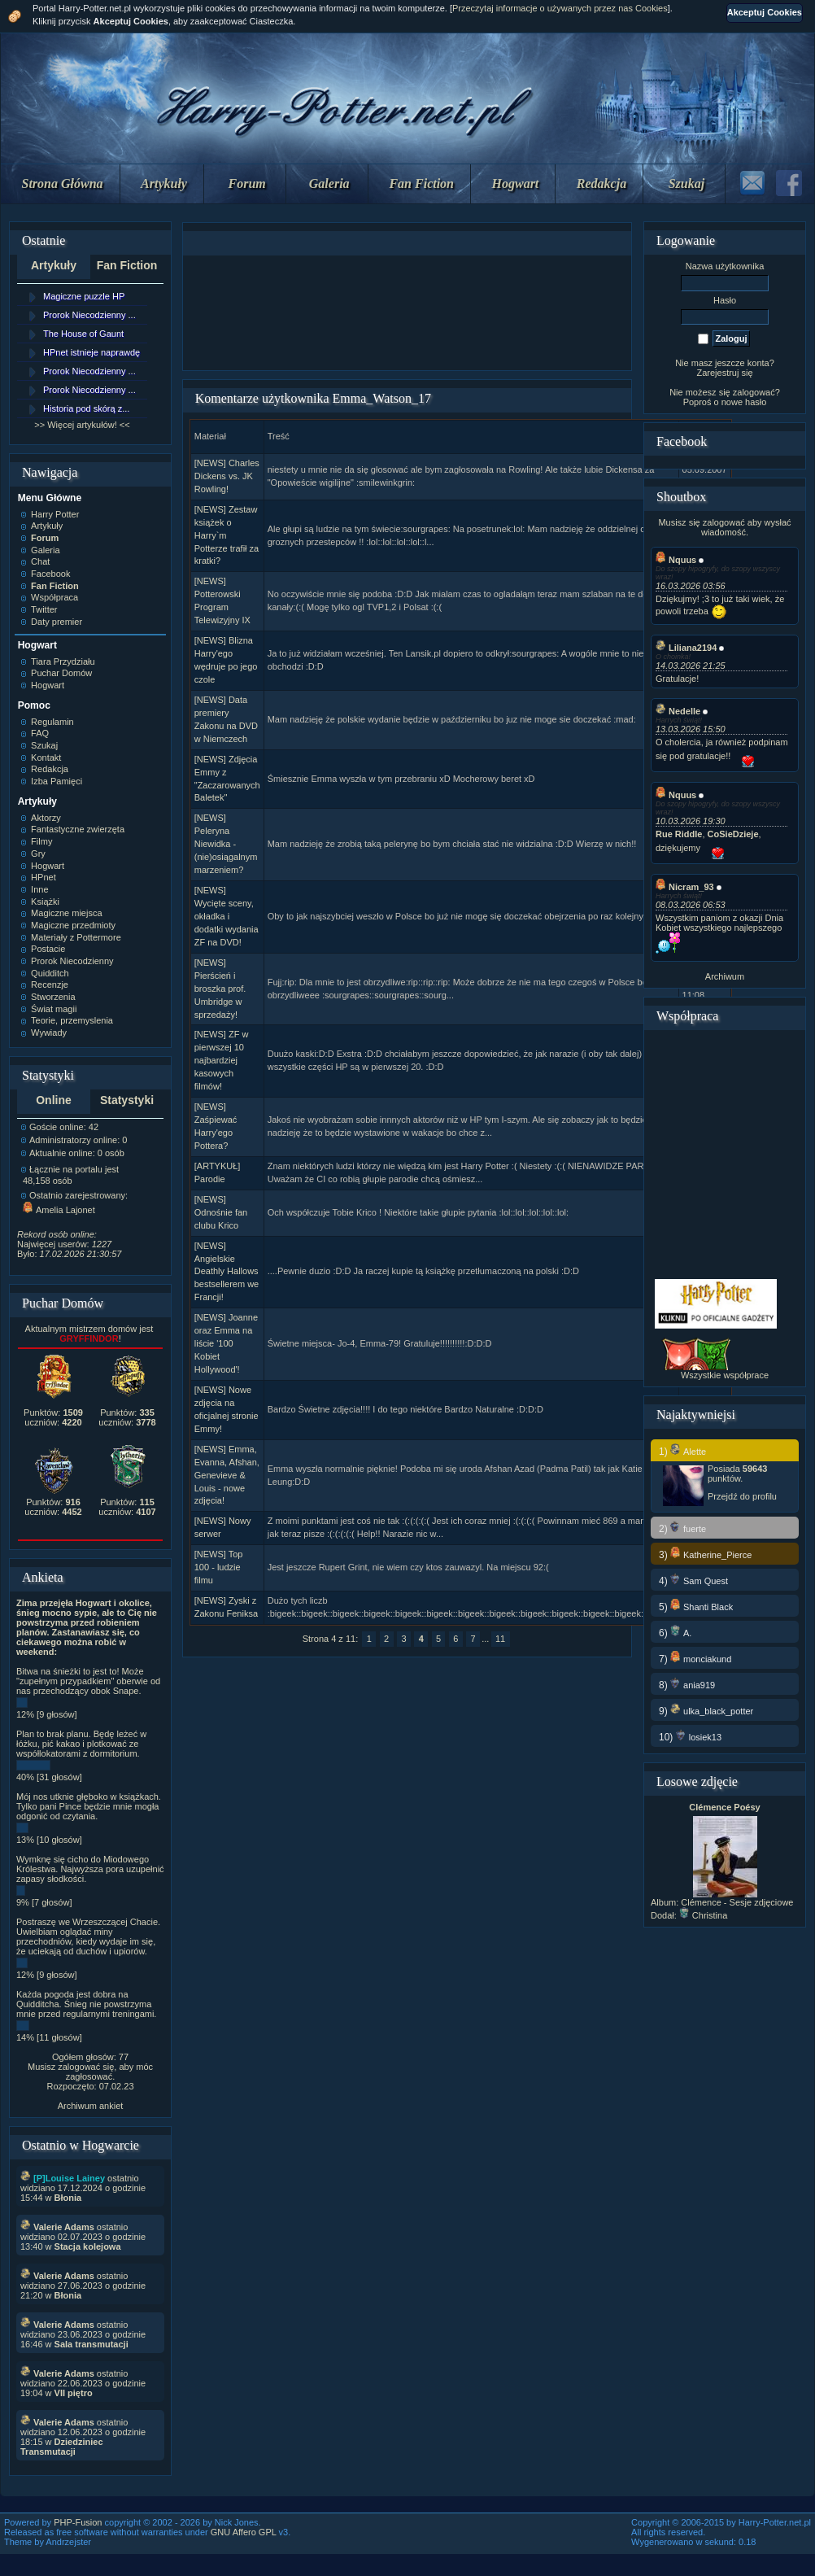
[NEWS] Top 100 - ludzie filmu (218, 1567)
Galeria (329, 183)
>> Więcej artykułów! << (81, 425)
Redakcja (601, 183)
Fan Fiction (421, 183)
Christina (703, 1915)
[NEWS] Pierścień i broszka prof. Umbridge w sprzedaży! (220, 988)
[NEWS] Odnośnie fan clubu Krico (220, 1212)
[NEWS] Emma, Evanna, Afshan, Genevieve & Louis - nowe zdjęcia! (226, 1475)
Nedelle (678, 711)
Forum (247, 183)
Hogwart (515, 183)
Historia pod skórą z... (86, 408)
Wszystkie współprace (725, 1375)
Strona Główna (62, 183)
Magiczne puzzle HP (83, 296)
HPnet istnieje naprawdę (91, 352)
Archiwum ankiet (91, 2106)
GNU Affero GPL (244, 2532)
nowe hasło (744, 402)
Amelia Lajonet (59, 1210)
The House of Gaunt (83, 333)
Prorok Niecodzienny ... (89, 315)
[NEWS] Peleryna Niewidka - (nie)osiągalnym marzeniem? (226, 844)
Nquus (676, 560)
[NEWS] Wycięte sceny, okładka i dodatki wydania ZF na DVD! (226, 916)
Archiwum (724, 976)
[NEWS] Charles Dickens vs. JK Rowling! (226, 476)
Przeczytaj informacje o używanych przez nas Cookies (560, 8)
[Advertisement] (407, 313)
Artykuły (164, 183)
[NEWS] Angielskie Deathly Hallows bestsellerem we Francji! (226, 1272)
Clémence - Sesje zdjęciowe (737, 1902)
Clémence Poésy (724, 1807)
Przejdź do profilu (742, 1496)
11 (500, 1639)
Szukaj (686, 183)
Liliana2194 (686, 648)
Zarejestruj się (724, 373)
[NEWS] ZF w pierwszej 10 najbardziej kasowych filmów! (221, 1060)
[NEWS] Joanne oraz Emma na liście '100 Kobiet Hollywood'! (226, 1343)
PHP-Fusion (78, 2522)
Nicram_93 (685, 887)
